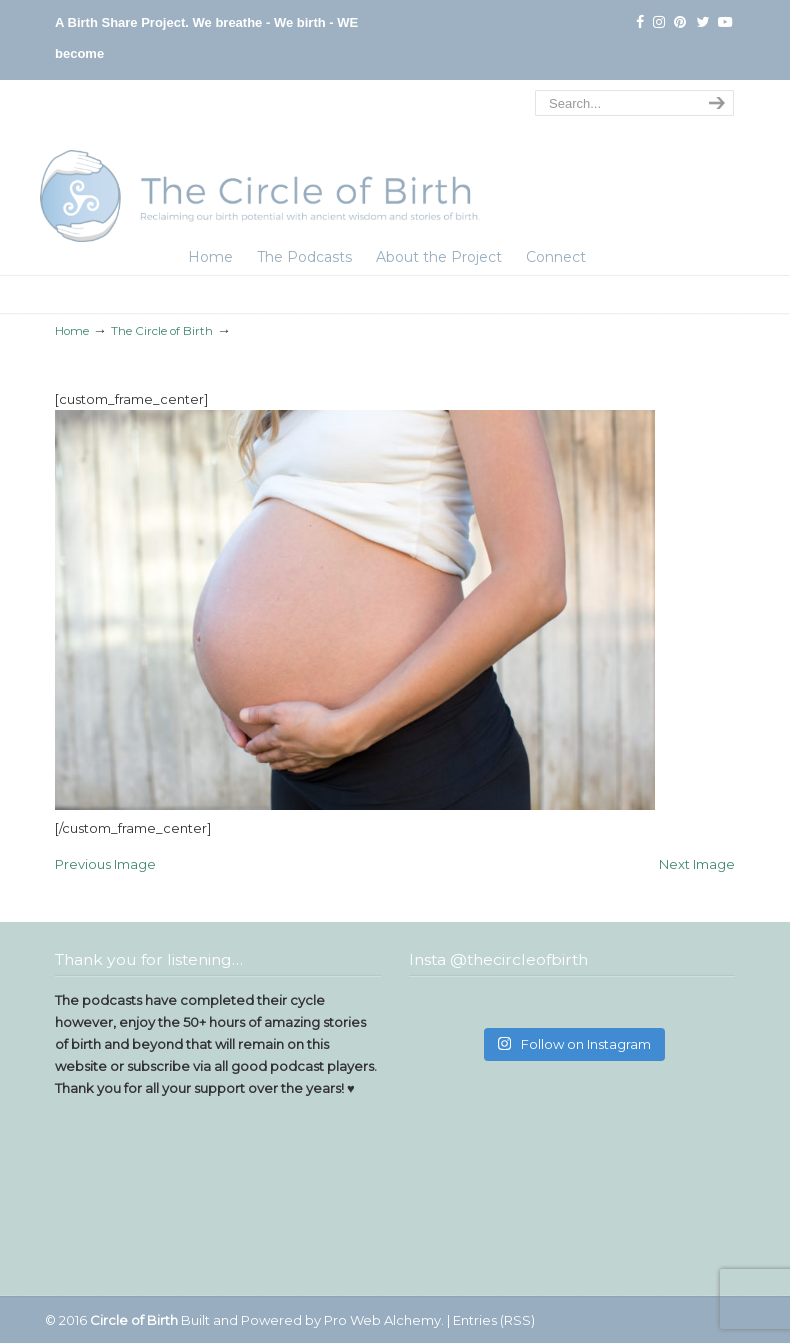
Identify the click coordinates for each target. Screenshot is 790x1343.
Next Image (697, 864)
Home (72, 331)
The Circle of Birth (260, 164)
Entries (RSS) (494, 1320)
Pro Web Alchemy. (384, 1320)
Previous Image (105, 864)
